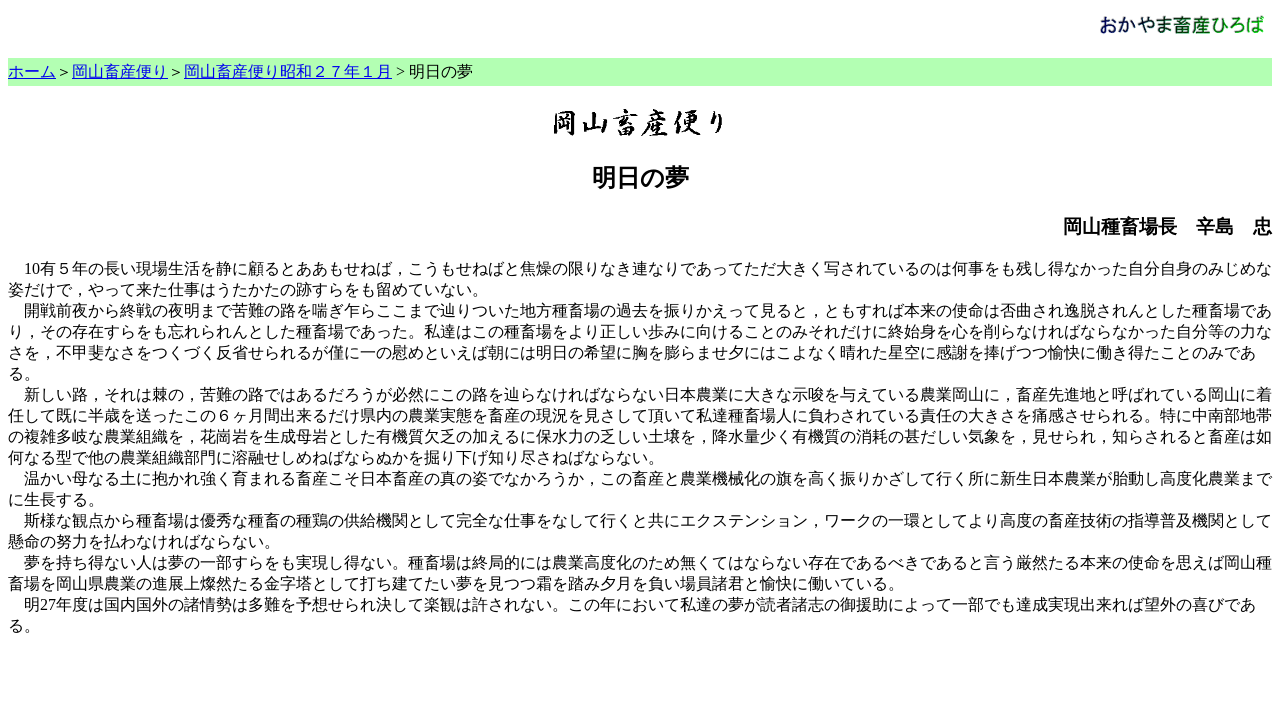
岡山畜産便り (120, 71)
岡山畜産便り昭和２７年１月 (288, 71)
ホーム (32, 71)
